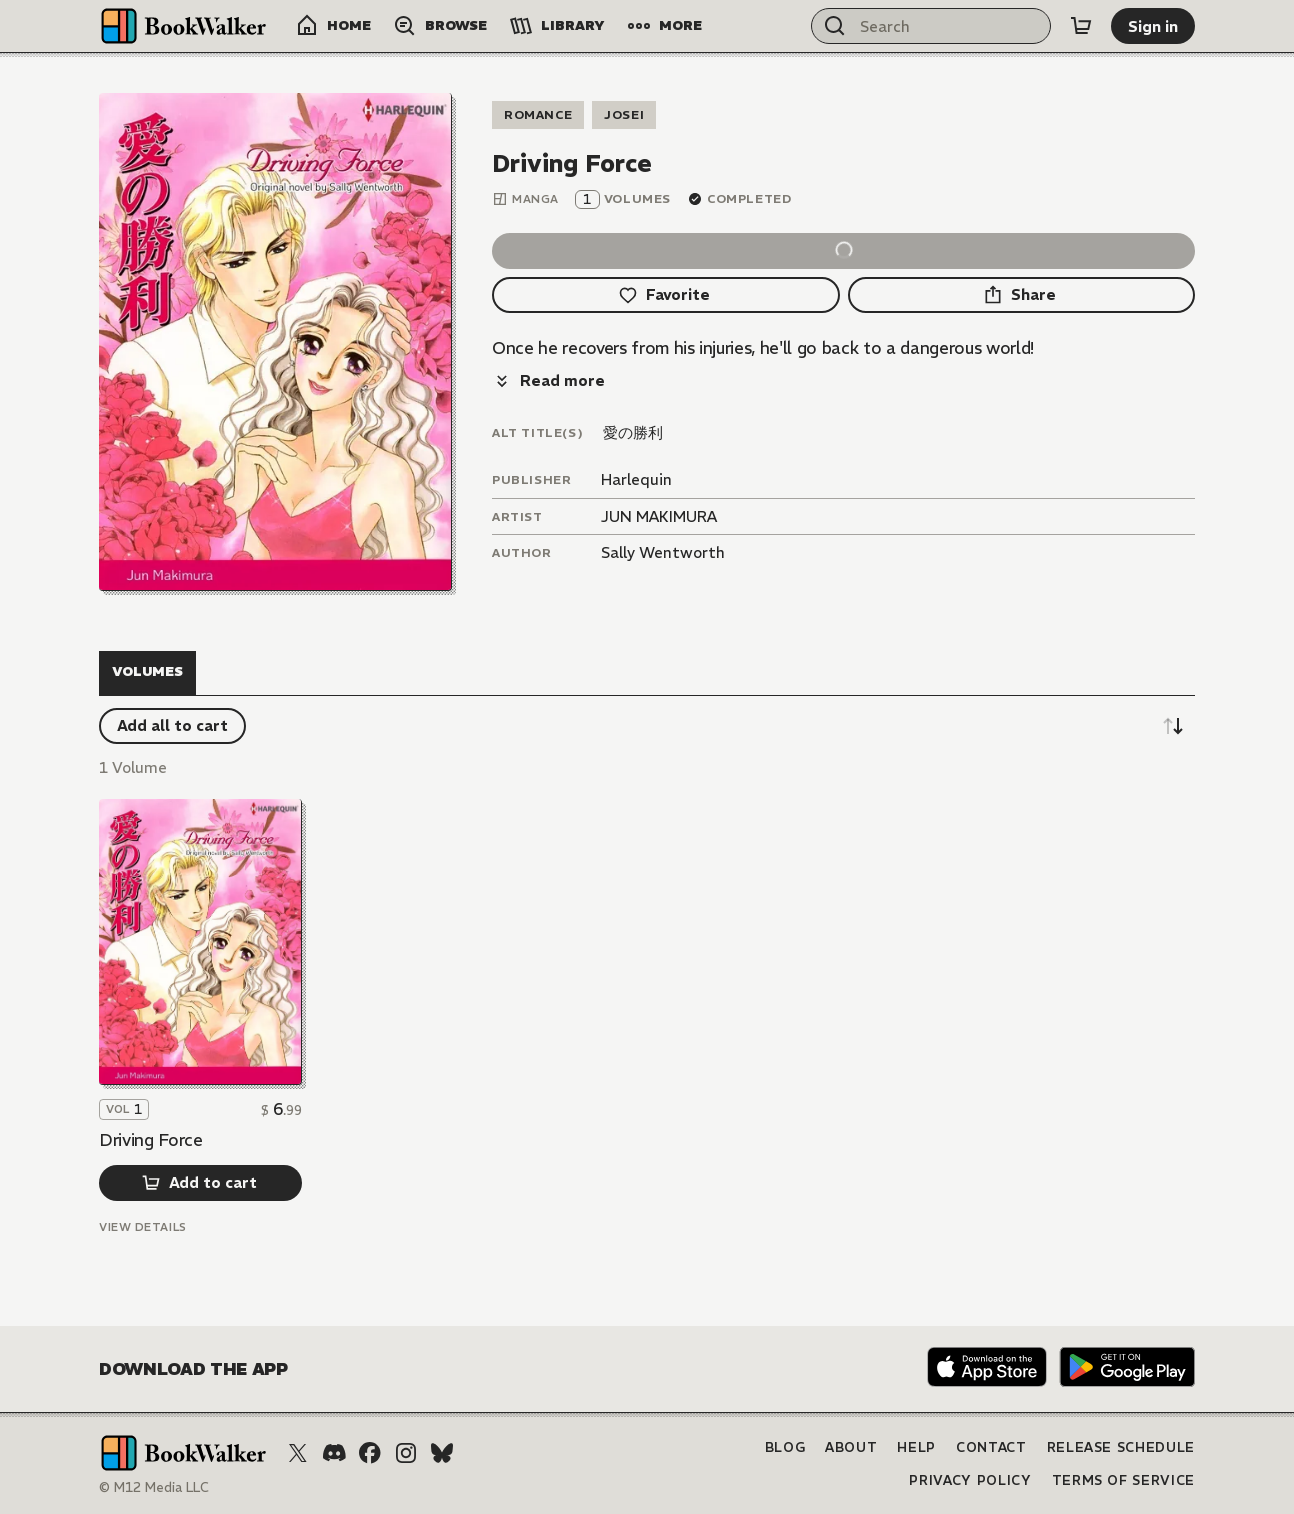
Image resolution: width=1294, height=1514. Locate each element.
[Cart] (1081, 26)
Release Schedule (1121, 1447)
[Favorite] (666, 295)
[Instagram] (406, 1453)
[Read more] (548, 381)
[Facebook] (370, 1453)
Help (916, 1447)
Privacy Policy (970, 1480)
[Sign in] (1153, 26)
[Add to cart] (200, 1183)
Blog (785, 1447)
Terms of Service (1123, 1480)
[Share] (1022, 295)
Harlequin (636, 479)
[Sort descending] (1173, 726)
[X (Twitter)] (298, 1453)
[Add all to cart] (172, 726)
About (851, 1447)
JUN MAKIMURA (659, 516)
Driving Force (151, 1140)
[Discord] (334, 1453)
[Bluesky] (442, 1453)
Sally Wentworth (663, 552)
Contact (991, 1447)
